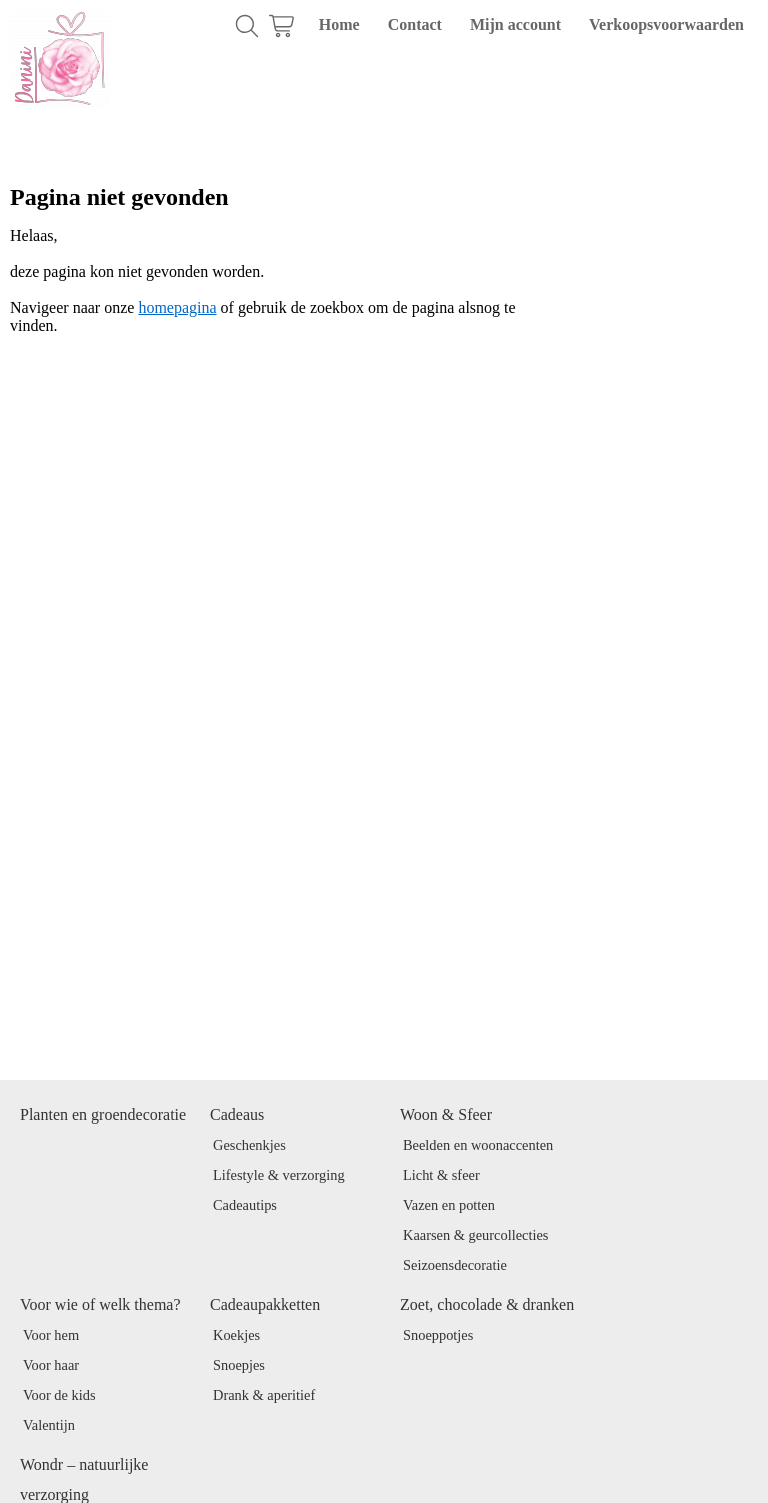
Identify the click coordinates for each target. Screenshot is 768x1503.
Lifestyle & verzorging (279, 1175)
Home (339, 24)
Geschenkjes (249, 1145)
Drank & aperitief (264, 1395)
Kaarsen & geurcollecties (475, 1235)
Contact (415, 24)
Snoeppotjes (438, 1335)
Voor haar (51, 1365)
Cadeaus (237, 1114)
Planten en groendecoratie (103, 1114)
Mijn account (515, 24)
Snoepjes (239, 1365)
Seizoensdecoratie (455, 1265)
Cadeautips (245, 1205)
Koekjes (236, 1335)
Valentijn (49, 1425)
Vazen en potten (449, 1205)
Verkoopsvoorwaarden (666, 24)
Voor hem (51, 1335)
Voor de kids (59, 1395)
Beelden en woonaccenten (478, 1145)
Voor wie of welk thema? (100, 1304)
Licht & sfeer (441, 1175)
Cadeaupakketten (265, 1304)
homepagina (177, 307)
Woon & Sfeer (446, 1114)
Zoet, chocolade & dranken (487, 1304)
